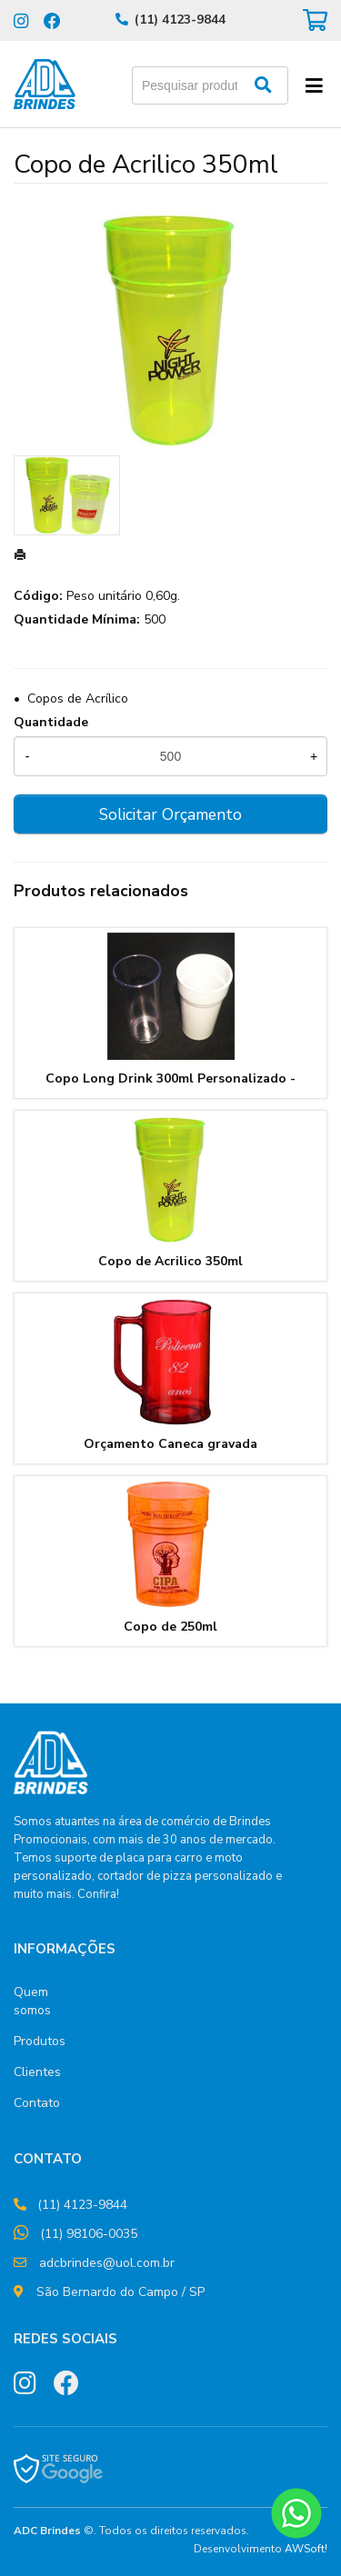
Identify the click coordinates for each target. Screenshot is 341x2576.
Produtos (39, 2041)
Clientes (37, 2072)
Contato (37, 2103)
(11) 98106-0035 (88, 2233)
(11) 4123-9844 (180, 19)
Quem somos (32, 2001)
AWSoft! (306, 2548)
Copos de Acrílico (77, 698)
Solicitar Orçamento (170, 814)
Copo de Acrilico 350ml (170, 1261)
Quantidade (51, 722)
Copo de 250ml (170, 1626)
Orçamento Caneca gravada (170, 1444)
